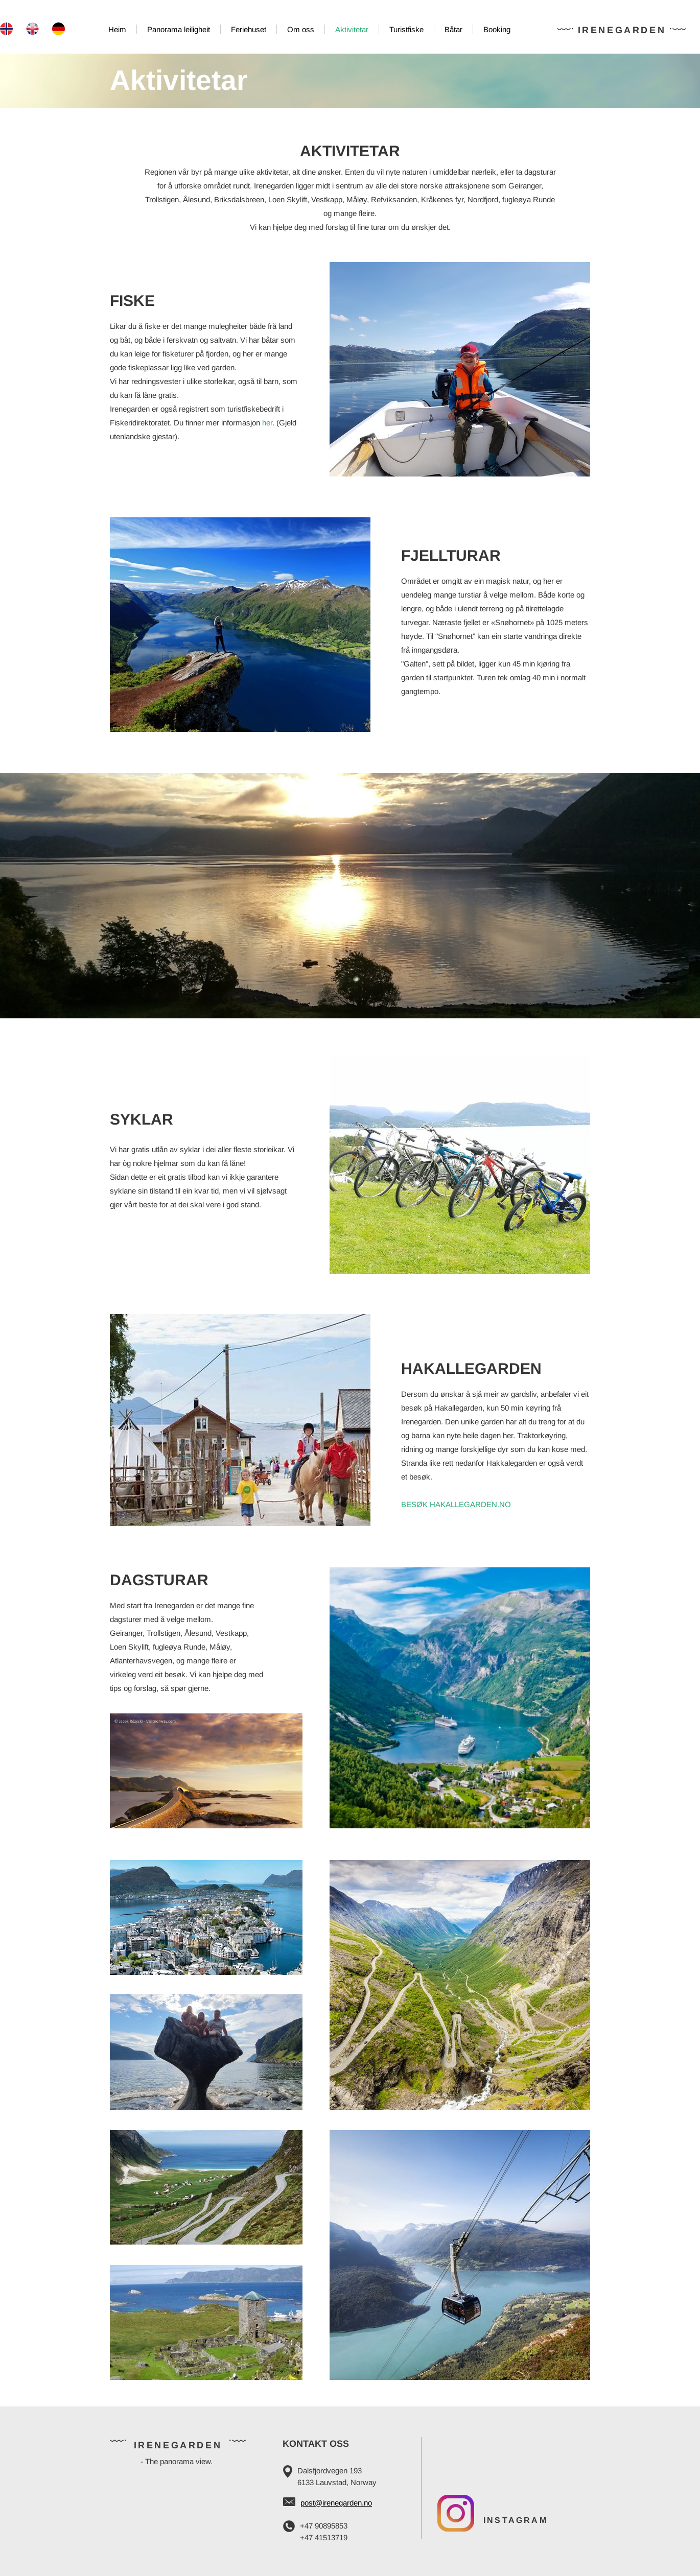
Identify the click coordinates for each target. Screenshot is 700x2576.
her (267, 422)
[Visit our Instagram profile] (455, 2513)
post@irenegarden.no (336, 2502)
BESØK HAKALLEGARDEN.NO (456, 1504)
